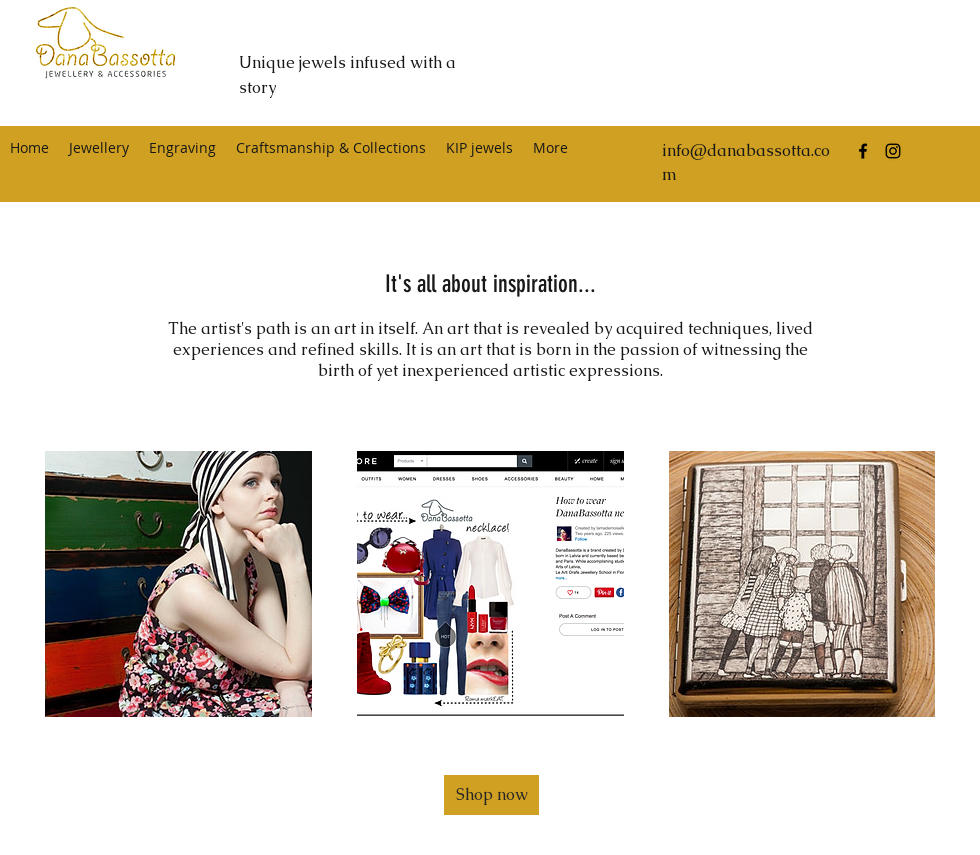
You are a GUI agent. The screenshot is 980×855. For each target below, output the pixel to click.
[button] (491, 795)
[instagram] (893, 151)
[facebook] (863, 151)
